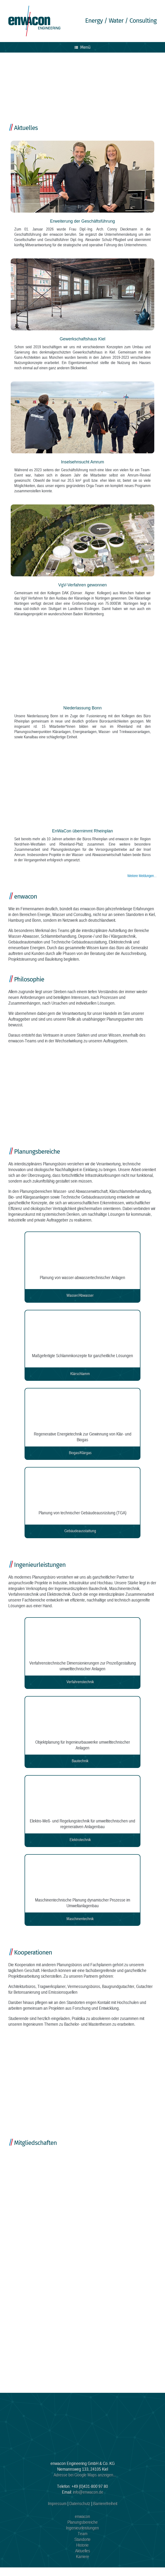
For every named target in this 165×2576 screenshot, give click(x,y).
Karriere (82, 2565)
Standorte (82, 2548)
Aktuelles (82, 2559)
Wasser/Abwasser (82, 1295)
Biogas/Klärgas (83, 1454)
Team (83, 2542)
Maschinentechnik (82, 1925)
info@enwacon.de (88, 2501)
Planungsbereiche (82, 2531)
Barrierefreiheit (105, 2512)
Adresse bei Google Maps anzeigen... (82, 2483)
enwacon (82, 2525)
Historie (82, 2554)
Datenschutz (79, 2512)
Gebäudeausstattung (82, 1533)
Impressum (57, 2512)
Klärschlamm (82, 1374)
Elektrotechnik (82, 1845)
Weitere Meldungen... (140, 875)
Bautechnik (82, 1765)
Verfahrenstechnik (82, 1684)
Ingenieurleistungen (82, 2536)
